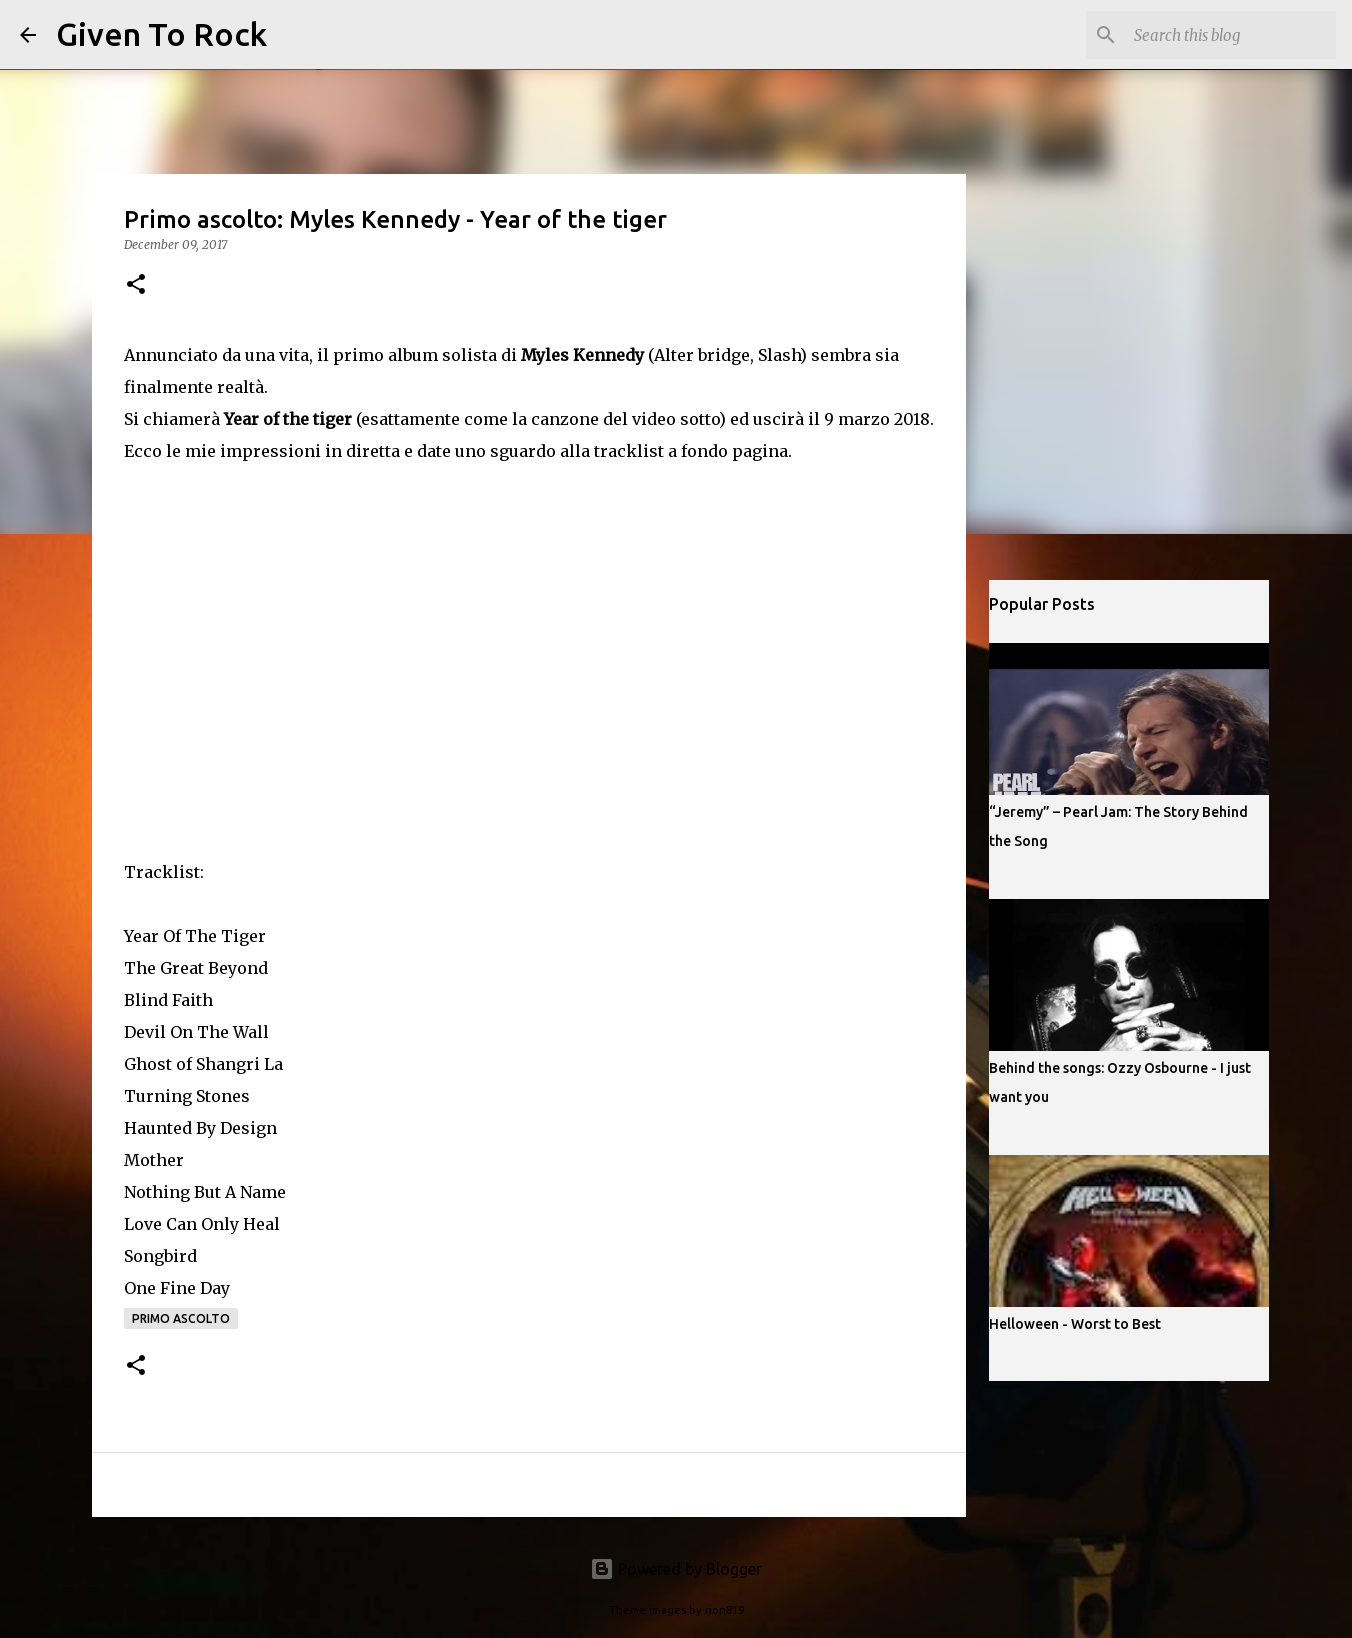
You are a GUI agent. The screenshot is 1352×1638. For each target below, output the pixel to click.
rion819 (724, 1610)
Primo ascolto (181, 1318)
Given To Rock (161, 34)
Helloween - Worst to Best (1075, 1324)
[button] (136, 285)
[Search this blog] (1231, 35)
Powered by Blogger (676, 1569)
